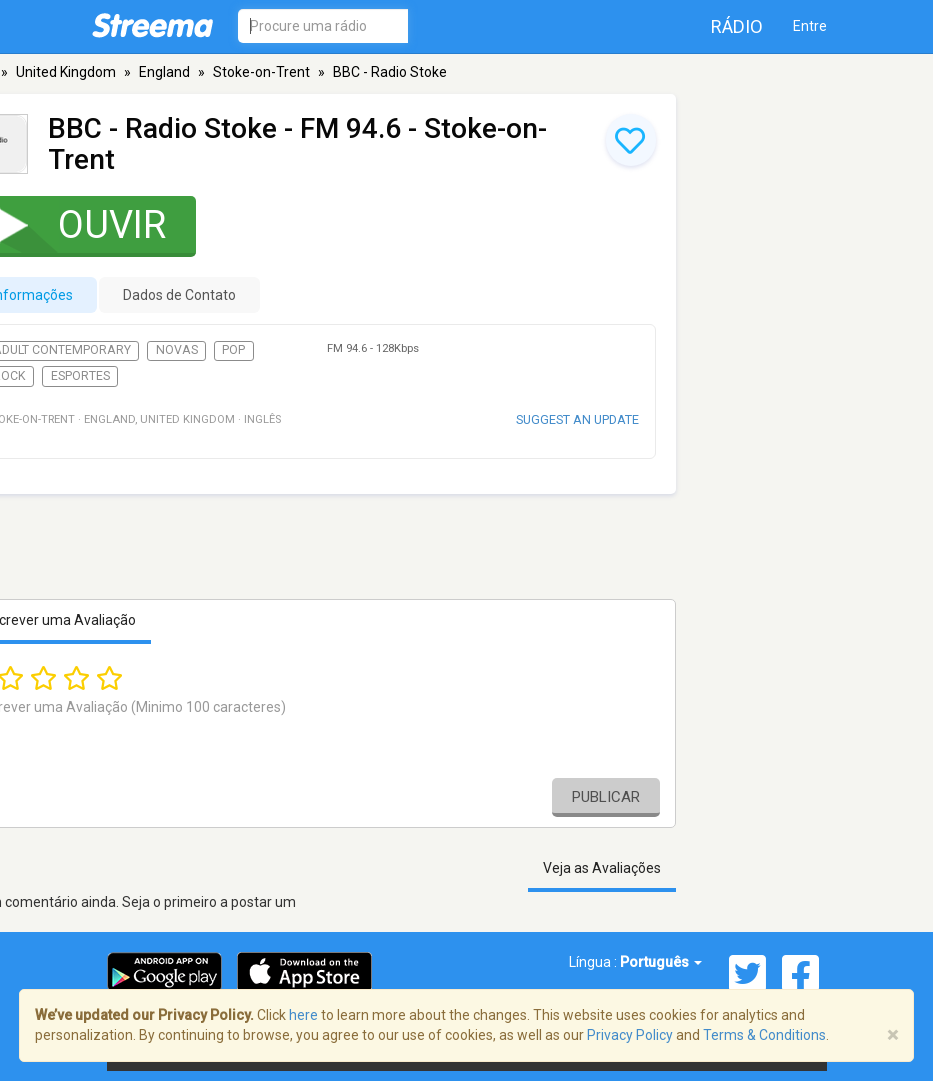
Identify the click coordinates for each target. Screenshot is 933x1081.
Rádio (737, 26)
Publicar (606, 797)
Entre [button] (810, 26)
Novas (177, 350)
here (303, 1015)
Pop (233, 350)
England (164, 72)
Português (661, 962)
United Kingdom (66, 72)
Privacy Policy (630, 1035)
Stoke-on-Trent (261, 72)
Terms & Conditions (764, 1035)
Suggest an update (577, 419)
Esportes (80, 376)
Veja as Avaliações (602, 868)
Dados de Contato (179, 295)
